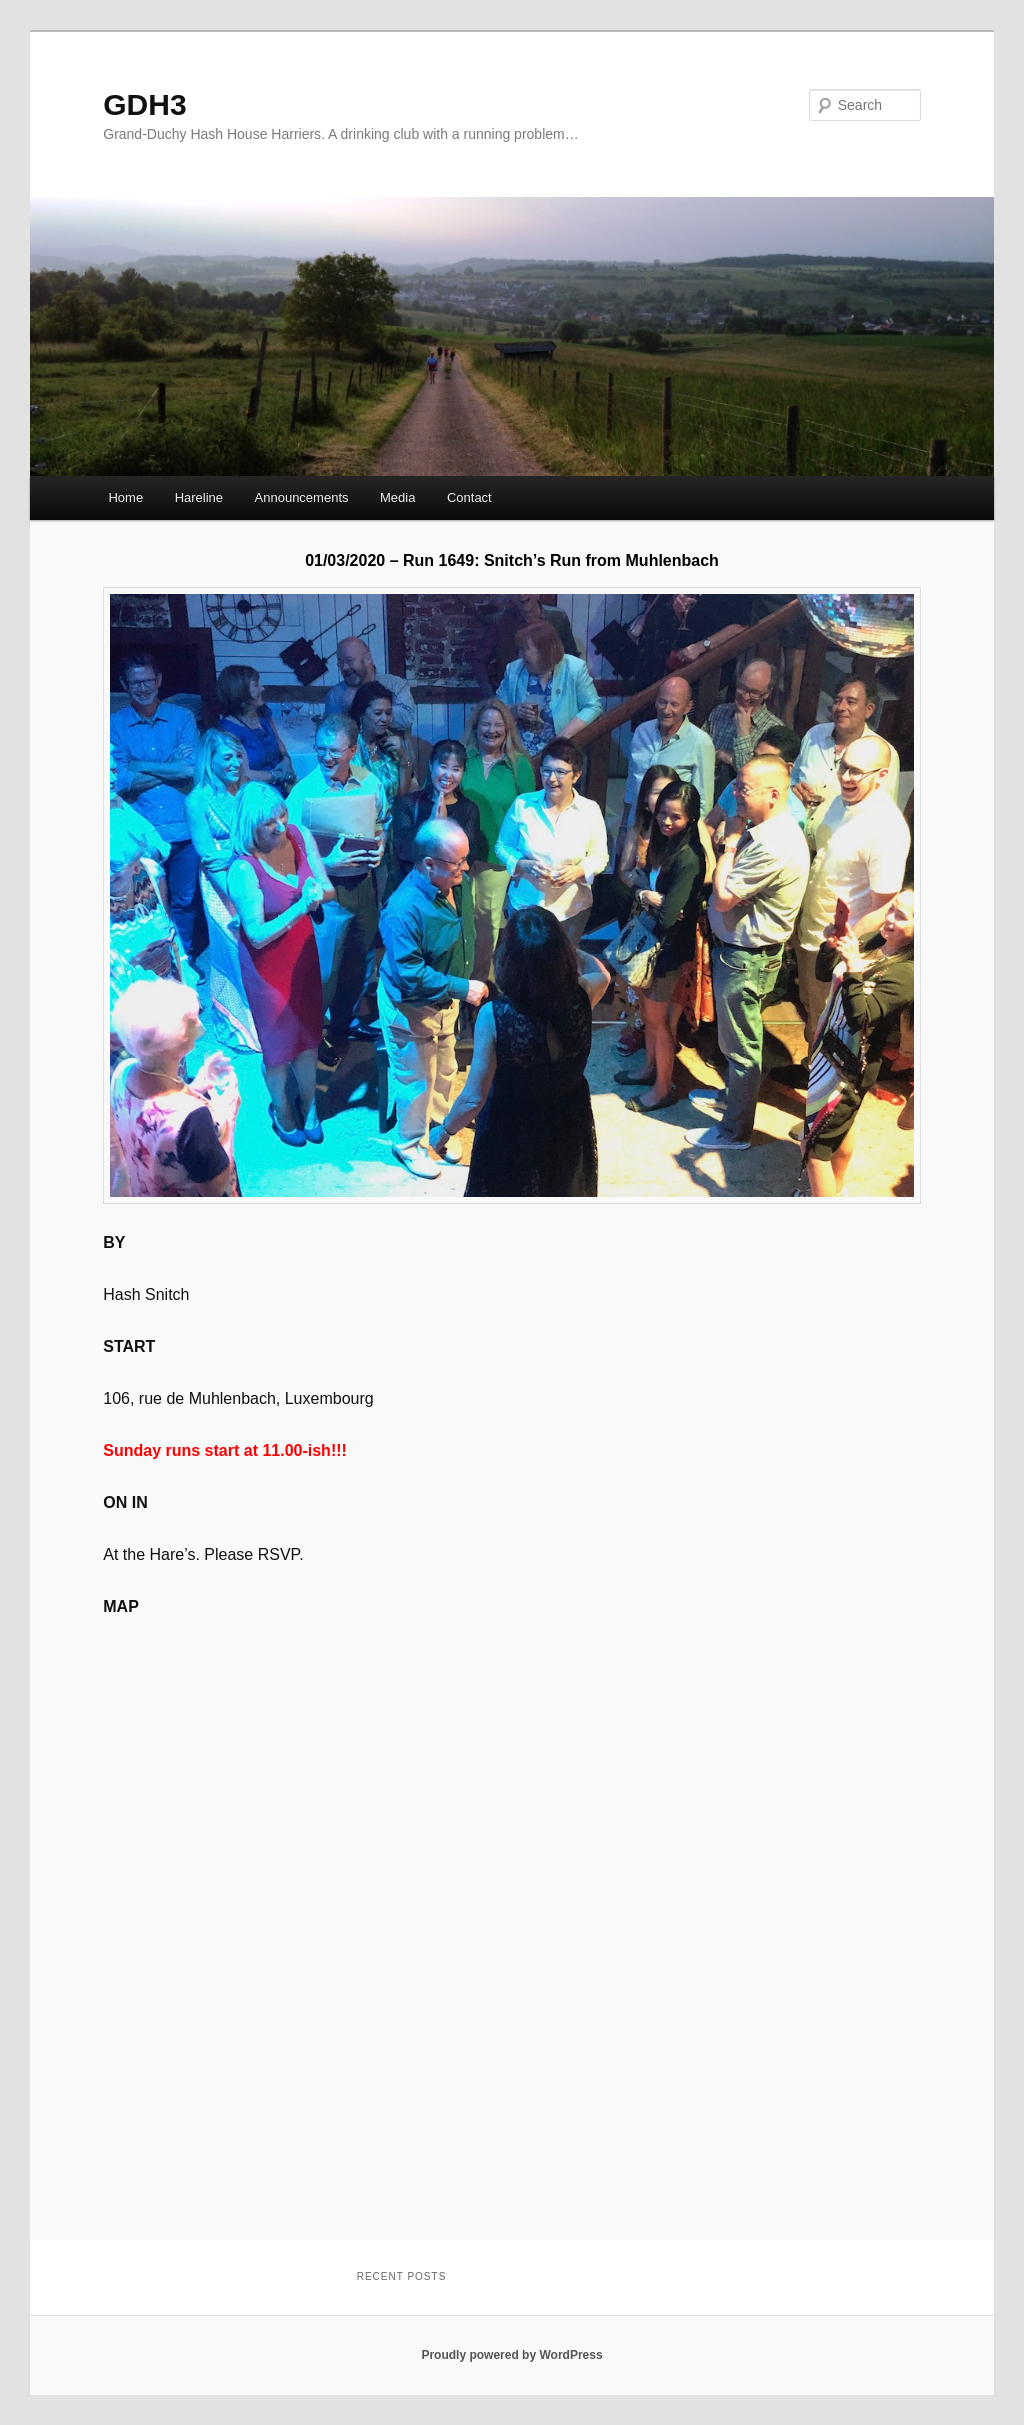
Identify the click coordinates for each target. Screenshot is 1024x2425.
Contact (469, 497)
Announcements (302, 497)
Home (125, 497)
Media (397, 497)
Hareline (199, 497)
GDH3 (144, 104)
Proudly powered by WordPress (511, 2355)
